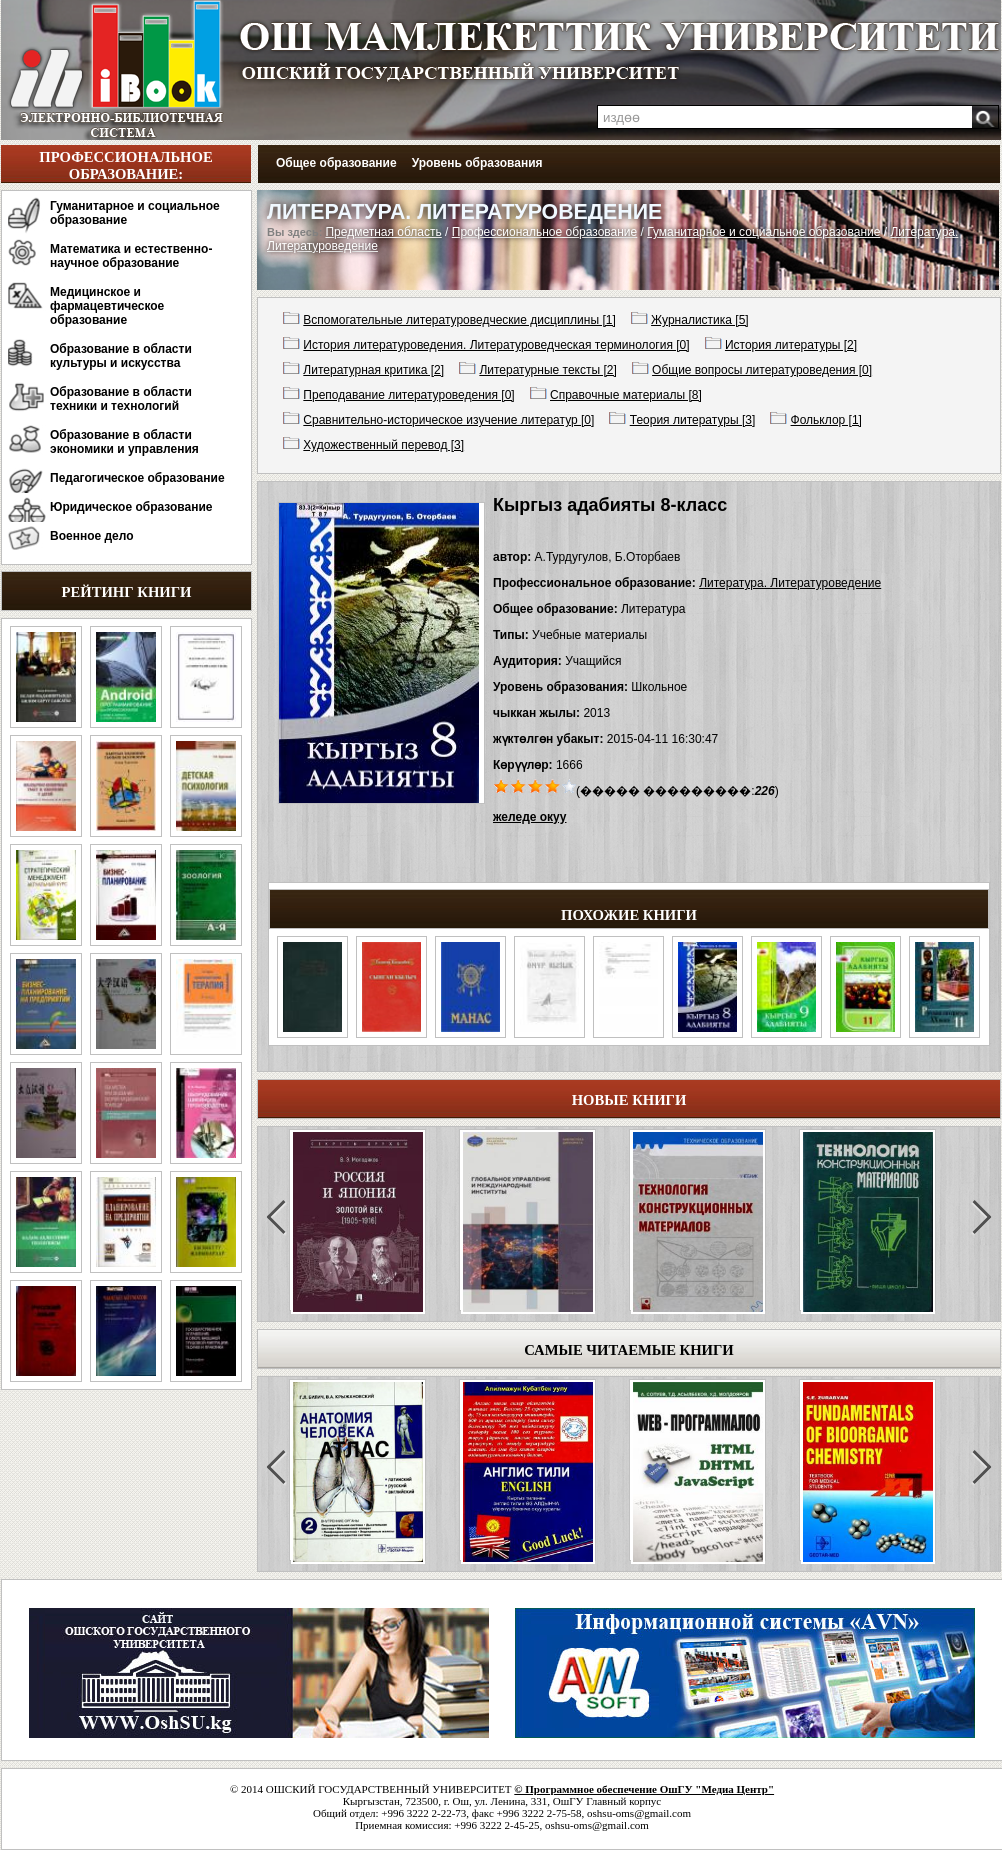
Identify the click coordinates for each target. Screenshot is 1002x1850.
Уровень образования (477, 163)
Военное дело (92, 536)
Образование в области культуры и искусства (121, 356)
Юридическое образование (131, 507)
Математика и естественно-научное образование (131, 256)
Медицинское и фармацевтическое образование (107, 306)
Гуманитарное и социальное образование (135, 213)
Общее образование (336, 163)
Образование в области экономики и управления (124, 442)
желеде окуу (529, 817)
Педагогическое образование (137, 478)
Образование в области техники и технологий (121, 399)
